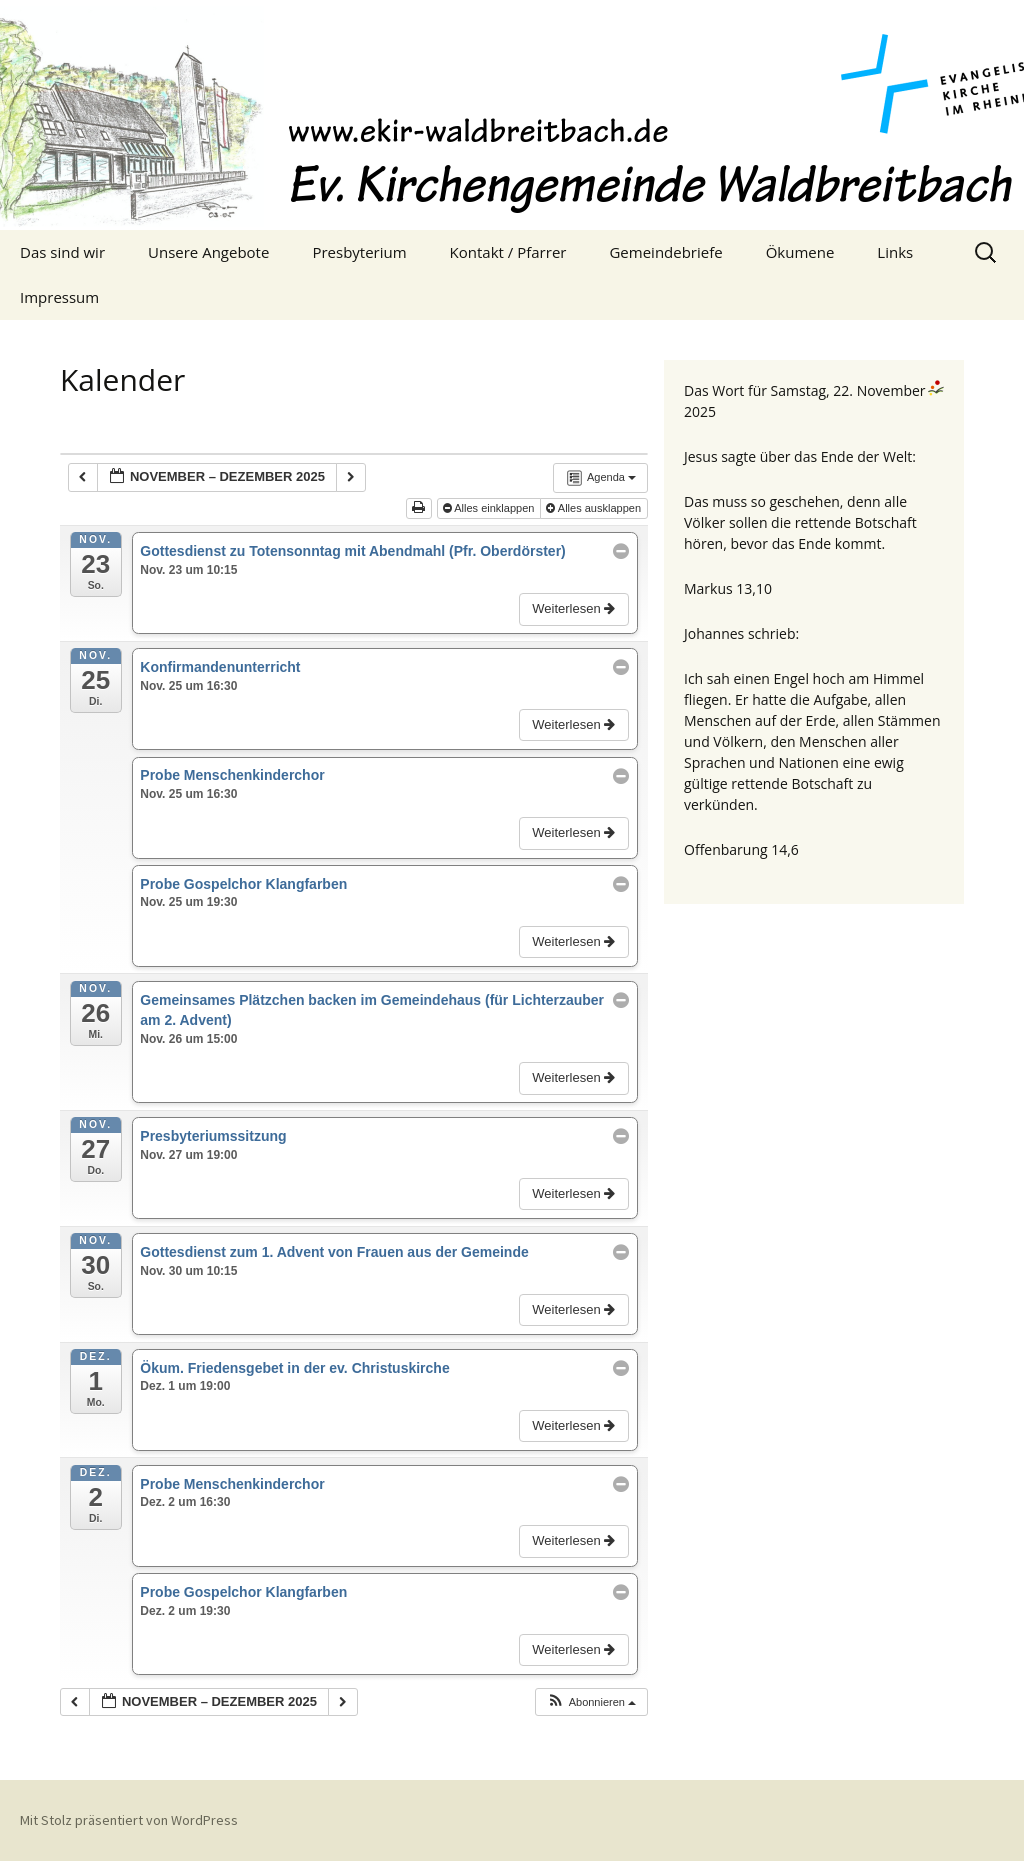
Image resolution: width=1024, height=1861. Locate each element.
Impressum (59, 297)
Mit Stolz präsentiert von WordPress (129, 1820)
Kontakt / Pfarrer (508, 252)
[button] (591, 1702)
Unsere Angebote (208, 252)
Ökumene (800, 252)
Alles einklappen (490, 508)
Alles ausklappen (595, 508)
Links (895, 252)
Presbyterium (359, 252)
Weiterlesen (575, 608)
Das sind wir (62, 252)
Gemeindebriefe (665, 252)
